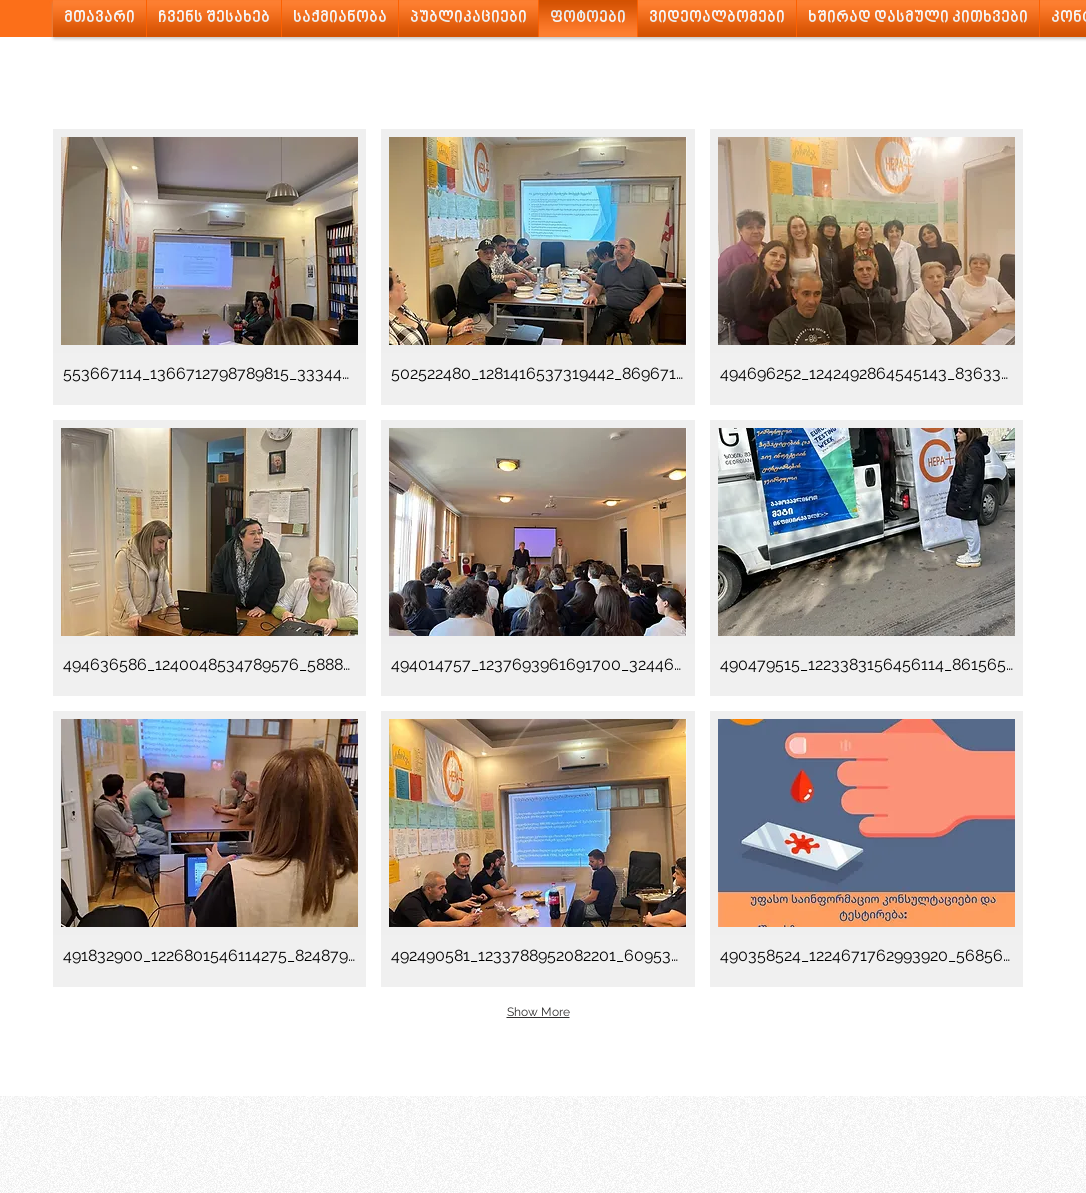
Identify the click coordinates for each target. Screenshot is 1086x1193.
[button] (209, 267)
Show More (538, 1012)
